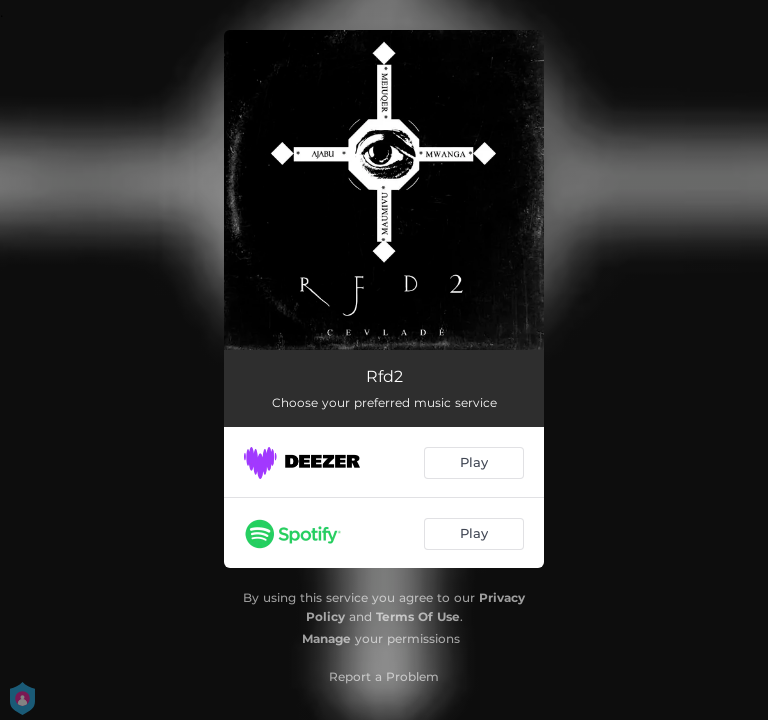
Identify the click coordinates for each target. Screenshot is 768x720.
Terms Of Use (418, 616)
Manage (326, 638)
